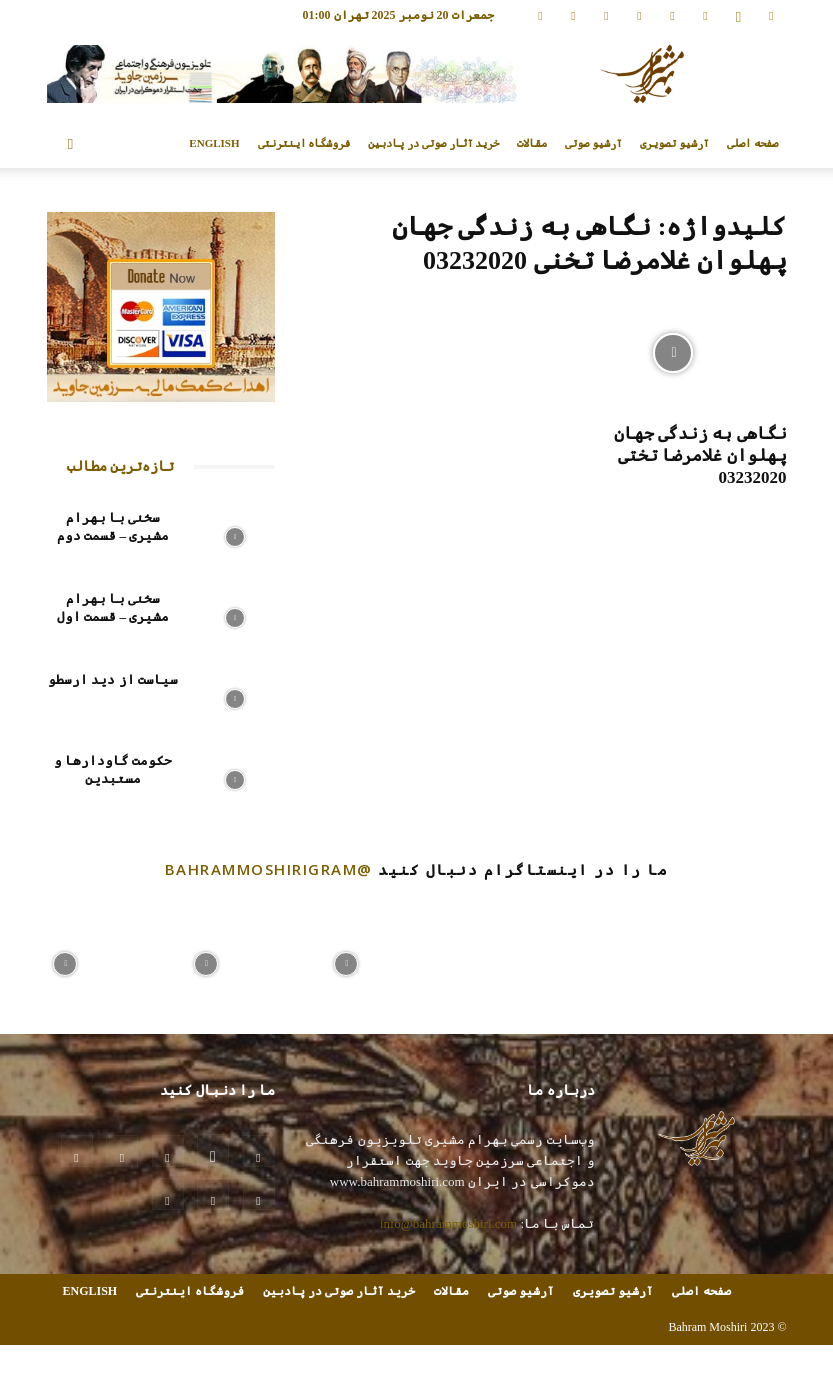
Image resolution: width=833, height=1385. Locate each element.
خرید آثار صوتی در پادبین (433, 143)
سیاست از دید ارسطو (113, 679)
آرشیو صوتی (593, 143)
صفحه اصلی (752, 143)
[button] (71, 143)
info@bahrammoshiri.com (448, 1223)
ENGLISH (214, 143)
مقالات (532, 143)
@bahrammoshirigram (269, 869)
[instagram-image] (65, 959)
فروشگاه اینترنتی (304, 143)
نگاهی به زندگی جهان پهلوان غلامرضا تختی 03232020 (700, 455)
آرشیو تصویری (674, 143)
